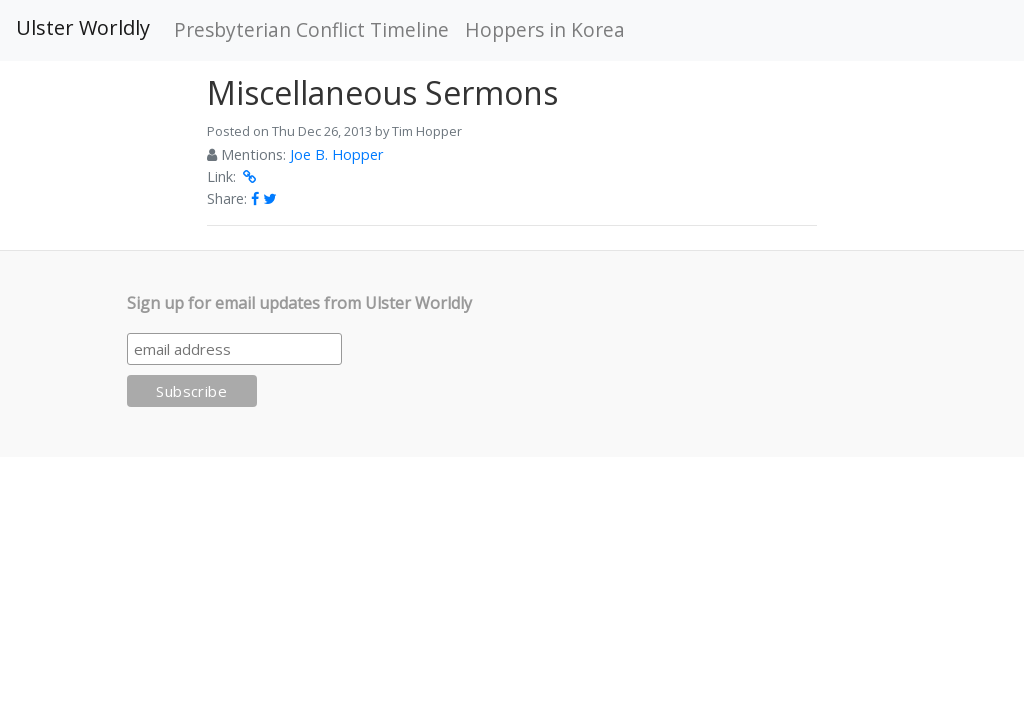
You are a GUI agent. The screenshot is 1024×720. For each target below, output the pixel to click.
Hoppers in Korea (545, 29)
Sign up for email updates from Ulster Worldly (299, 303)
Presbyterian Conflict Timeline (311, 29)
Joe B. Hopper (336, 154)
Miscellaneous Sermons (382, 92)
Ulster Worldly (83, 27)
